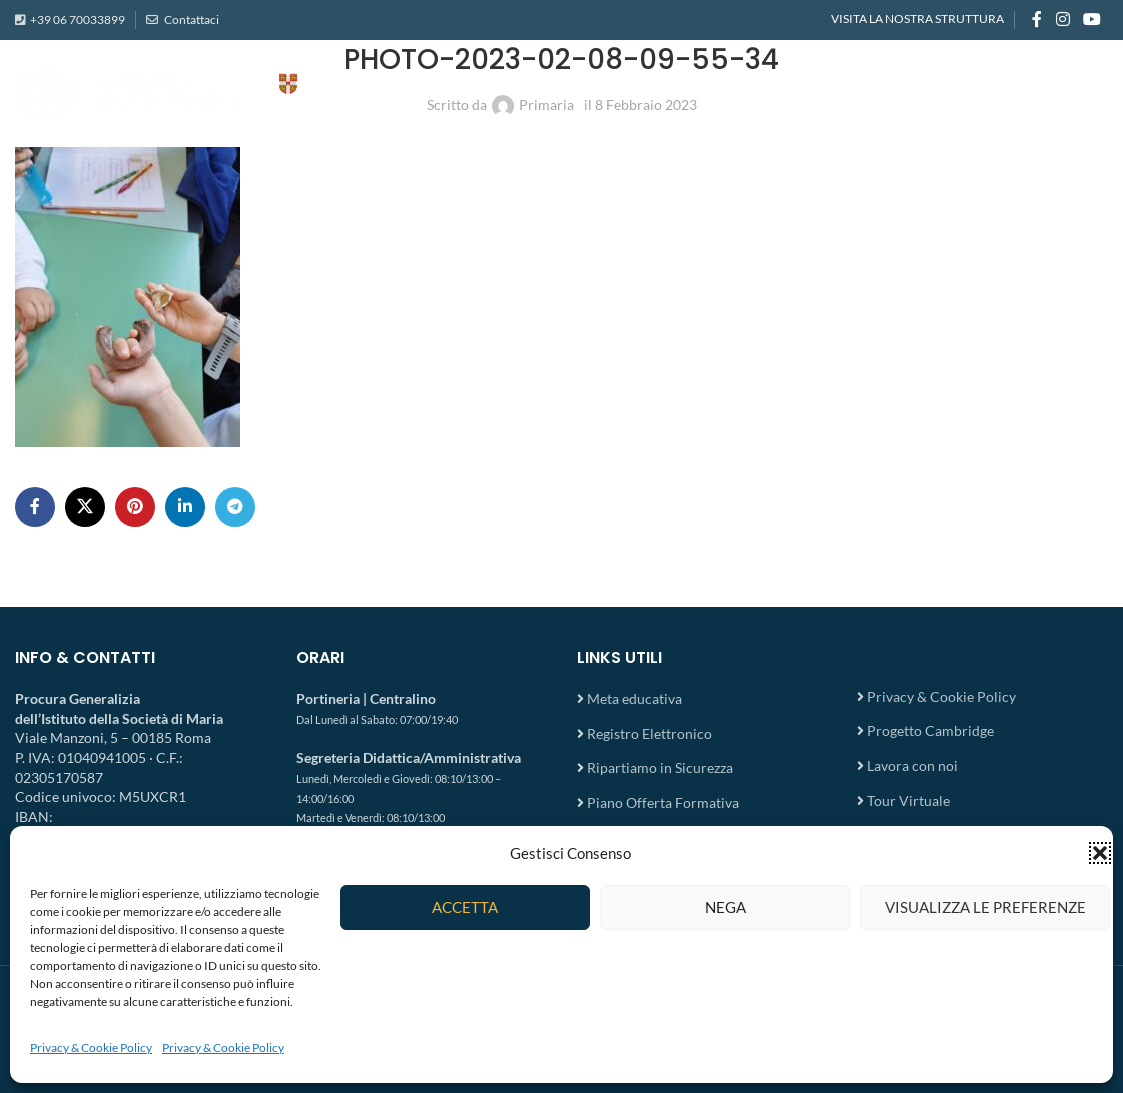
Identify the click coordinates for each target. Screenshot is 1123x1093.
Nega (725, 907)
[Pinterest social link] (135, 507)
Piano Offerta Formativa (663, 802)
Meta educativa (634, 698)
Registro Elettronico (649, 733)
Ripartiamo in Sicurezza (660, 767)
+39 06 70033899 (77, 19)
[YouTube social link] (1092, 20)
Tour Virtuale (908, 800)
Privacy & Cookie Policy (91, 1047)
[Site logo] (215, 90)
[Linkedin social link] (185, 507)
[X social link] (85, 507)
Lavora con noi (912, 765)
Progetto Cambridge (930, 730)
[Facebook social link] (1037, 20)
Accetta (465, 907)
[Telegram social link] (235, 507)
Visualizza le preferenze (985, 907)
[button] (1100, 853)
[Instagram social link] (1062, 20)
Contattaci (190, 19)
